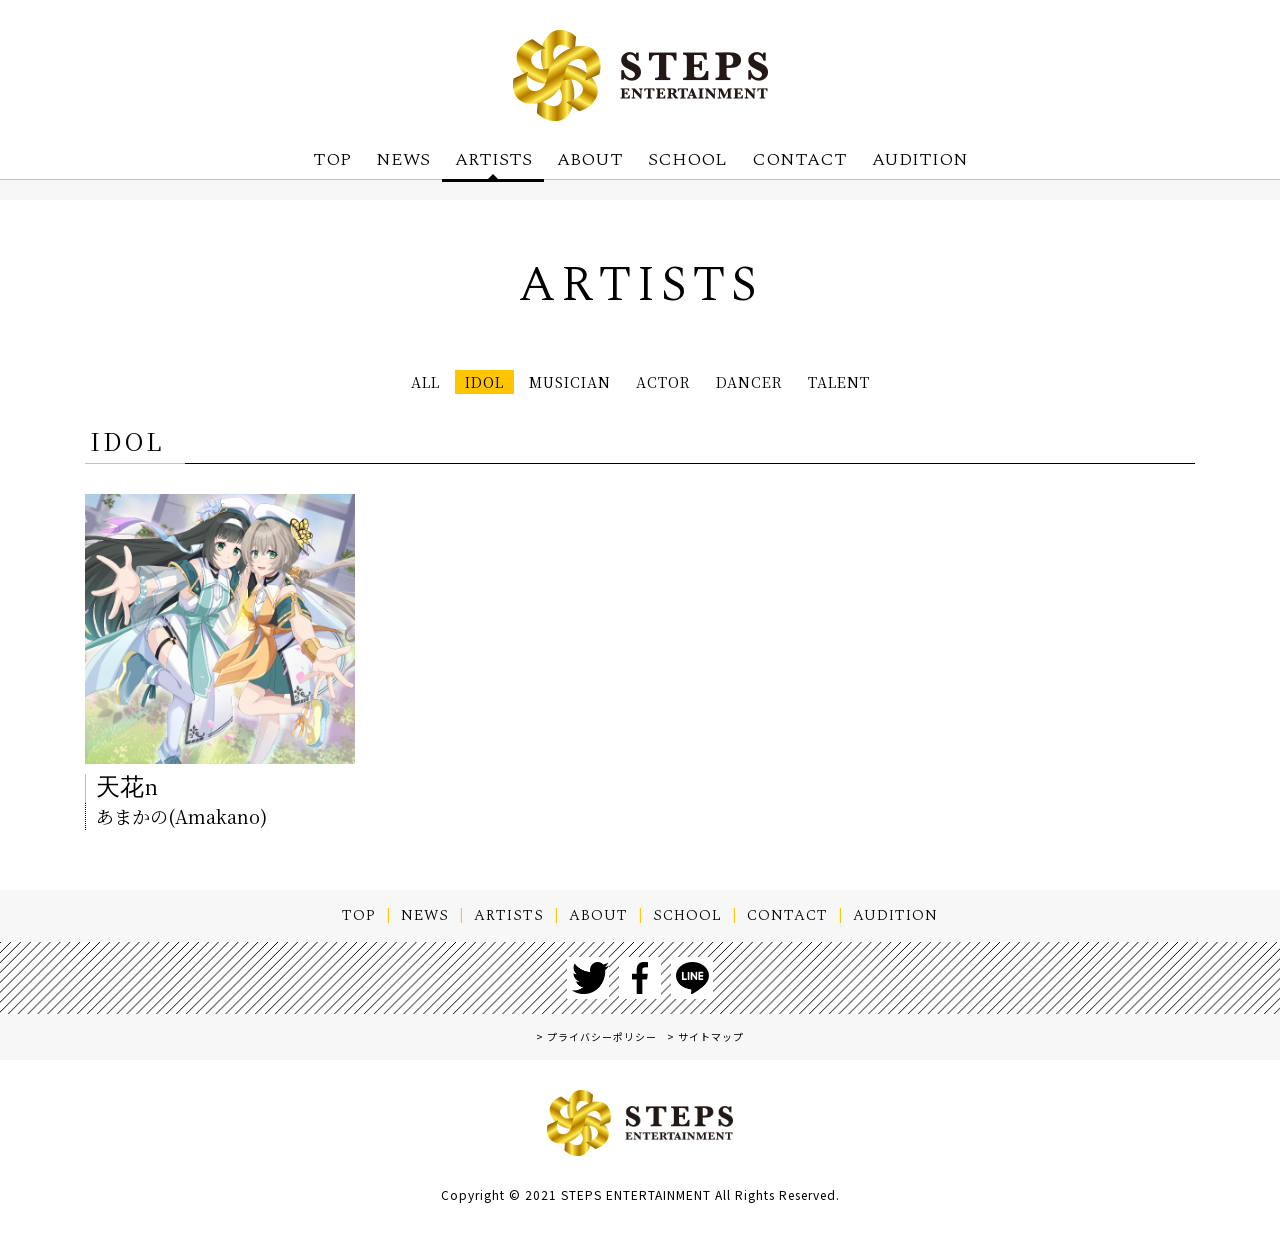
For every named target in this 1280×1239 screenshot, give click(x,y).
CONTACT (799, 159)
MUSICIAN (547, 384)
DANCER (777, 384)
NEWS (403, 159)
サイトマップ (711, 1042)
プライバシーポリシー (602, 1042)
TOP (332, 159)
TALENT (892, 384)
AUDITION (920, 159)
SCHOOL (687, 159)
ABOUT (590, 159)
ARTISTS (493, 159)
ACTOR (668, 384)
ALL (364, 384)
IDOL (437, 384)
